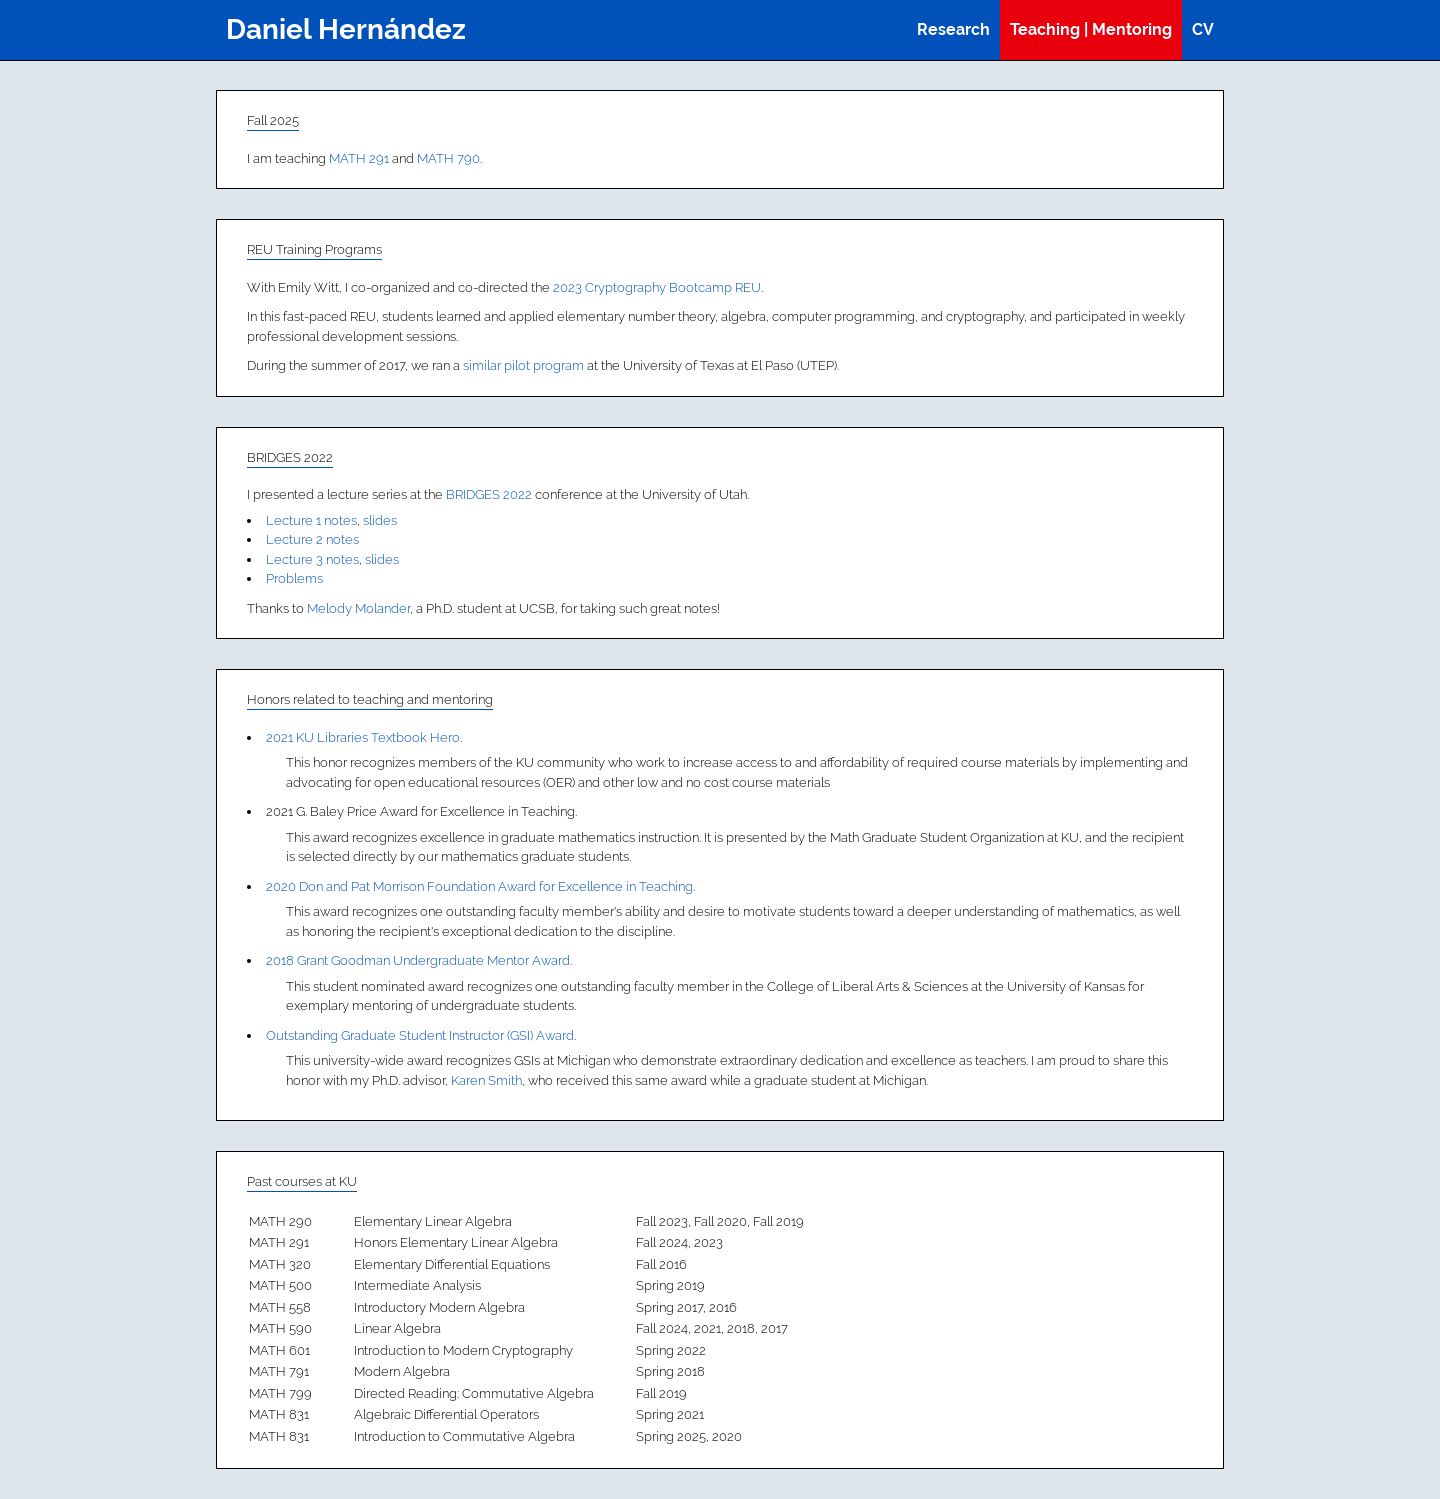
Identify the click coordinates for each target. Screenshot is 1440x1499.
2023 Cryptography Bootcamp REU (657, 287)
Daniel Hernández (346, 29)
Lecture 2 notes (312, 539)
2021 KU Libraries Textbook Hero (363, 737)
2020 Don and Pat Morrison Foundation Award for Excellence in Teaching (479, 886)
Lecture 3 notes (312, 559)
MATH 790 (448, 158)
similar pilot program (523, 365)
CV (1203, 29)
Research (953, 29)
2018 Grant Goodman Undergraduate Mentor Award (418, 960)
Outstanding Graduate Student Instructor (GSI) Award (420, 1035)
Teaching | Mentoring (1091, 29)
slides (380, 520)
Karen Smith (486, 1080)
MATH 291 (359, 158)
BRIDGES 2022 (489, 494)
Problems (294, 578)
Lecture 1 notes (311, 520)
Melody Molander (358, 608)
